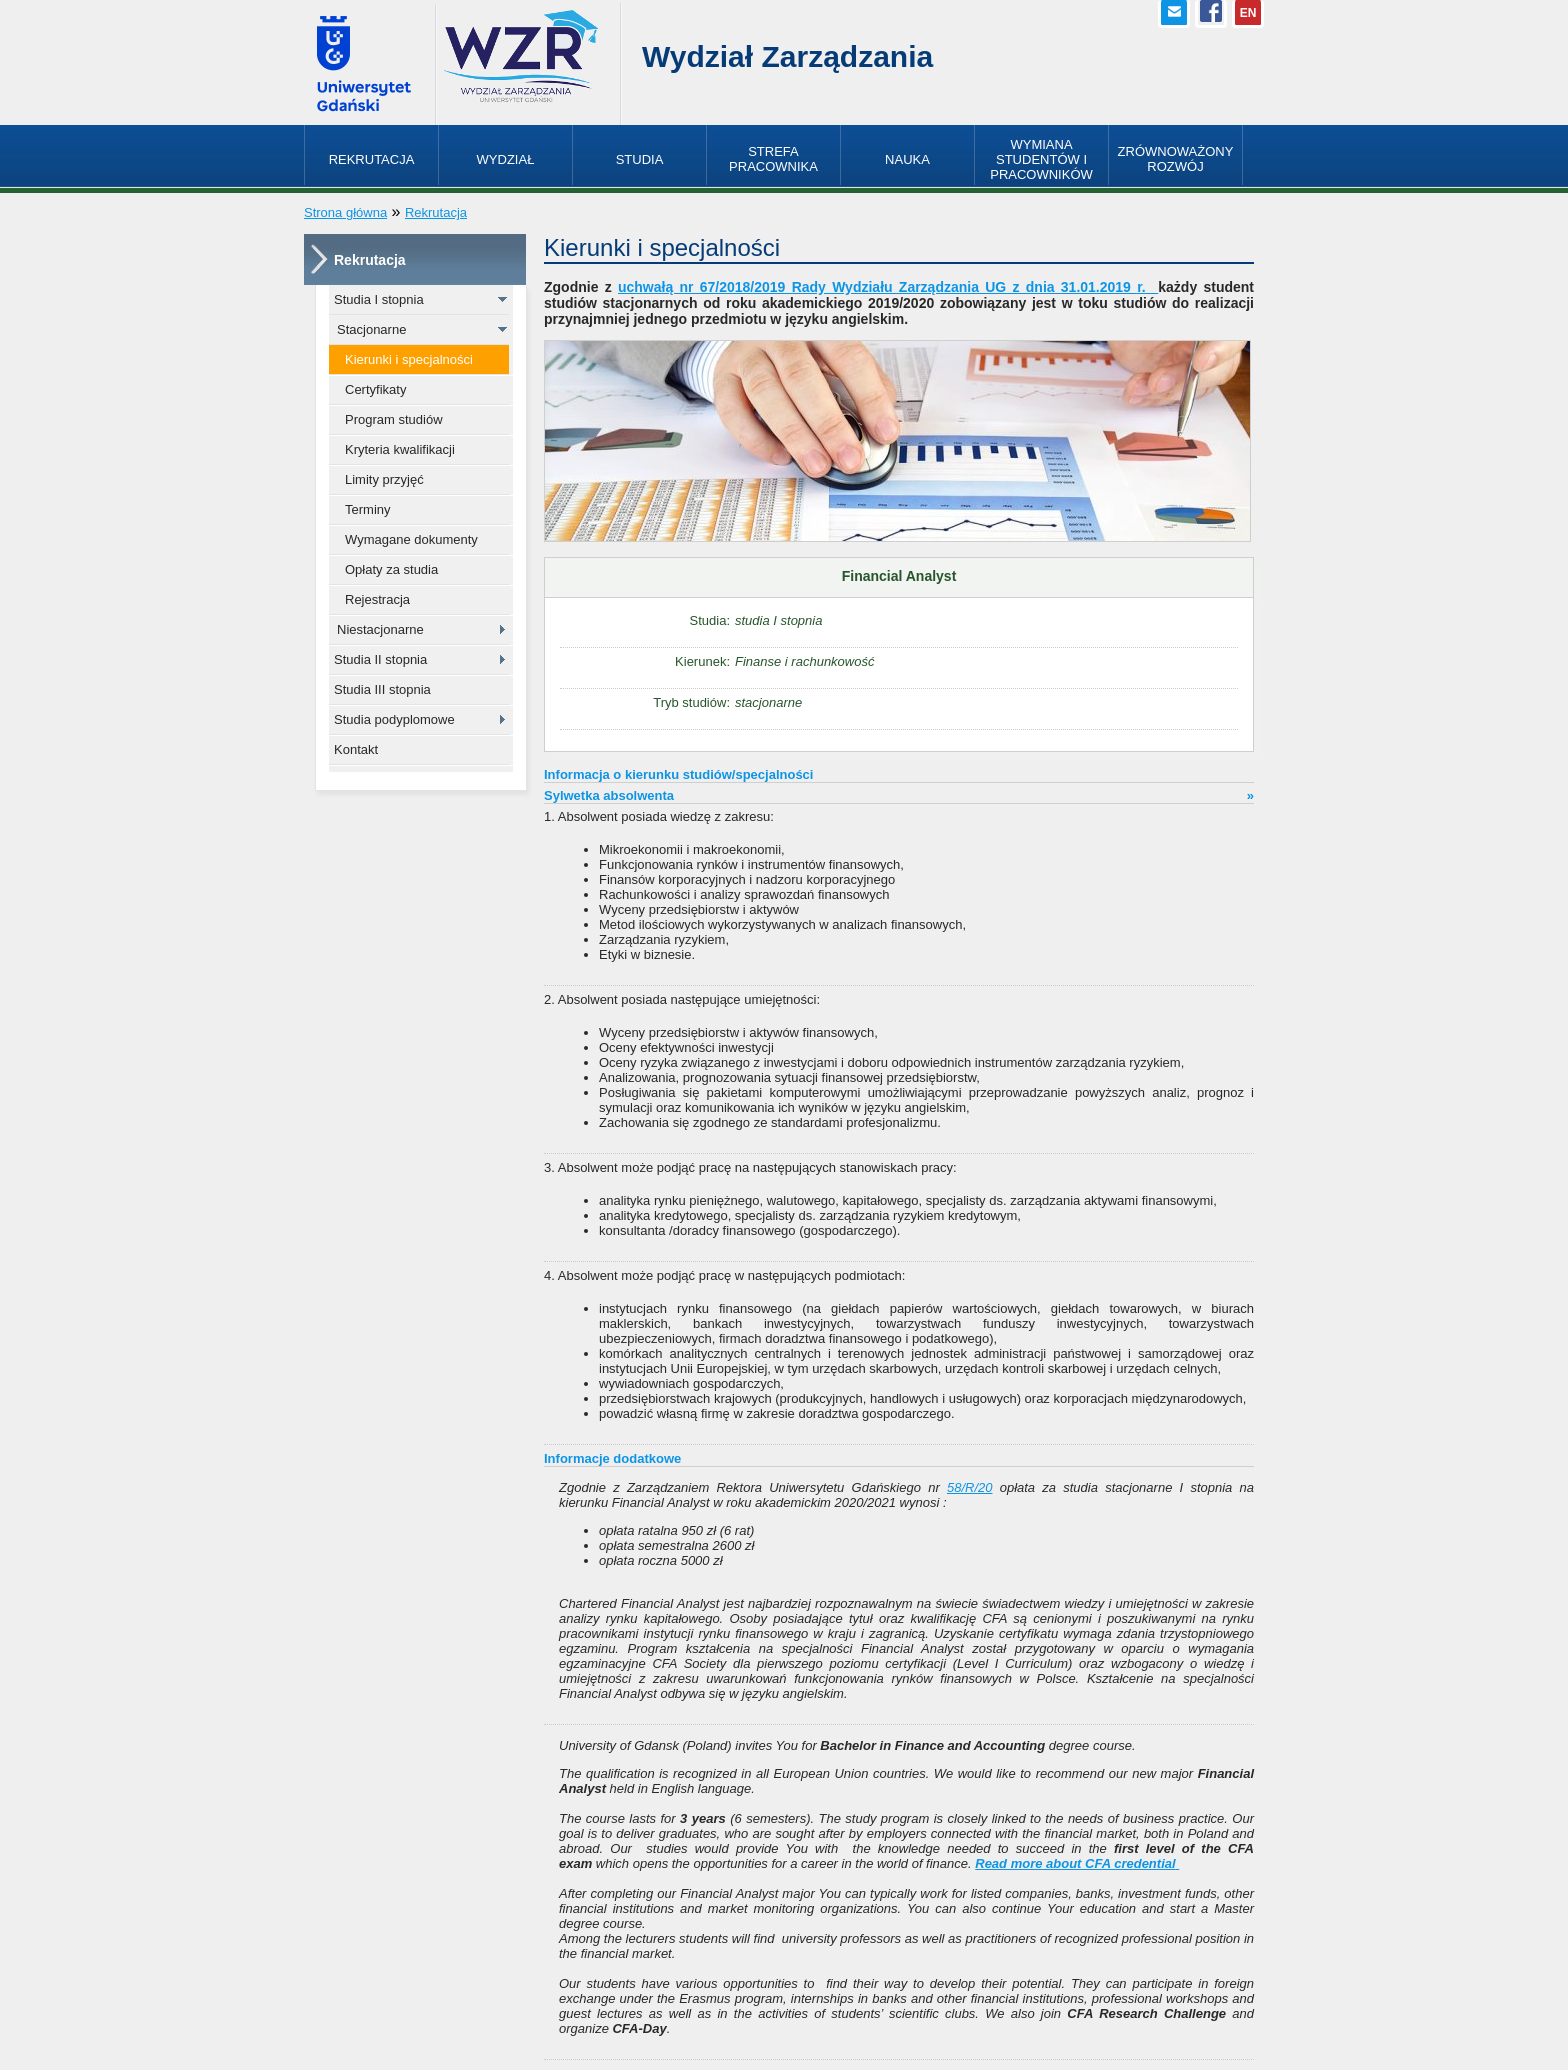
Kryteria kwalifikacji (400, 449)
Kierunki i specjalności (409, 359)
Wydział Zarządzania (787, 56)
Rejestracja (377, 599)
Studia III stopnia (382, 689)
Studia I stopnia (379, 299)
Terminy (368, 509)
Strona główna (345, 212)
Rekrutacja (436, 212)
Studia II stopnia (380, 659)
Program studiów (394, 419)
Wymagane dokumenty (411, 539)
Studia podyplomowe (394, 719)
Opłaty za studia (391, 569)
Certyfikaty (375, 389)
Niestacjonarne (380, 629)
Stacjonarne (371, 329)
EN (1248, 13)
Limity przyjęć (384, 479)
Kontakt (356, 749)
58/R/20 (970, 1487)
